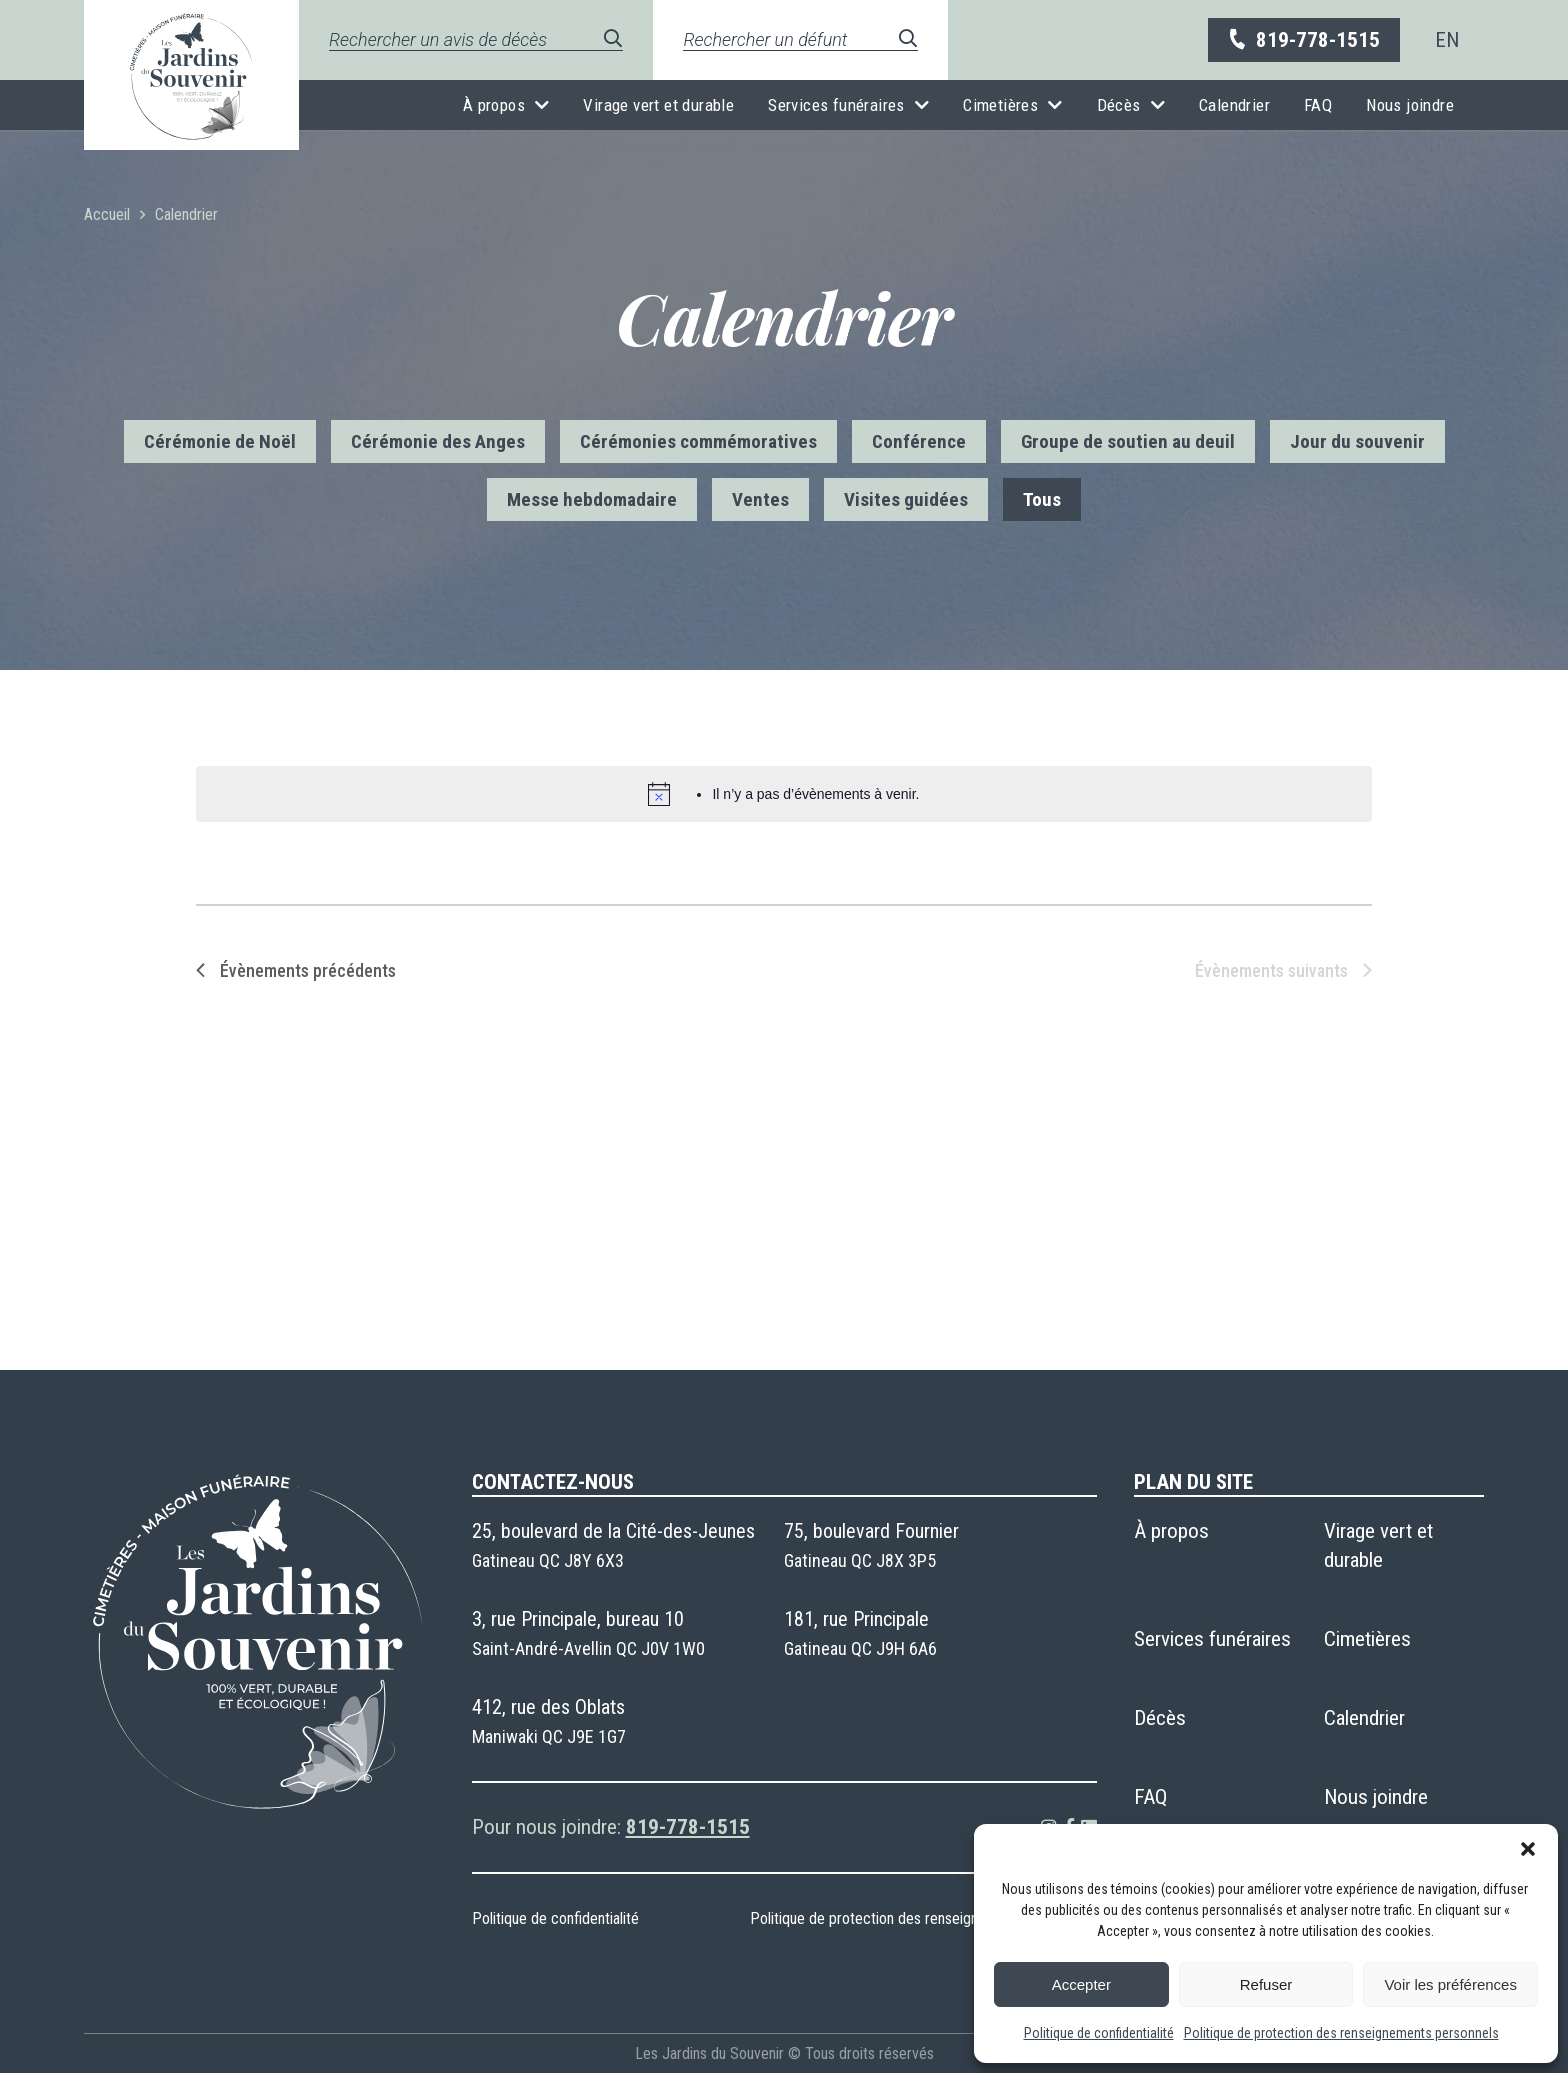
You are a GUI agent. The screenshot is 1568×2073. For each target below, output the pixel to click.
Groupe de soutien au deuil (1128, 441)
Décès (1119, 105)
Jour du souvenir (1357, 441)
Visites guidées (906, 499)
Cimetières (1000, 105)
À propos (494, 105)
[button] (1528, 1849)
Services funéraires (836, 105)
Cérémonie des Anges (438, 441)
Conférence (919, 441)
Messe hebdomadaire (592, 499)
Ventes (760, 499)
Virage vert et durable (658, 105)
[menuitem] (1447, 40)
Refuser (1266, 1984)
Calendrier (1234, 105)
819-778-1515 (1303, 40)
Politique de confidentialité (1099, 2033)
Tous (1042, 499)
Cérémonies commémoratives (698, 441)
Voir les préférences (1450, 1984)
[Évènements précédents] (296, 970)
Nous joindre (1410, 105)
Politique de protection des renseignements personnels (1341, 2033)
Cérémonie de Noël (220, 441)
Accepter (1081, 1984)
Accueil (107, 214)
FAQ (1318, 105)
